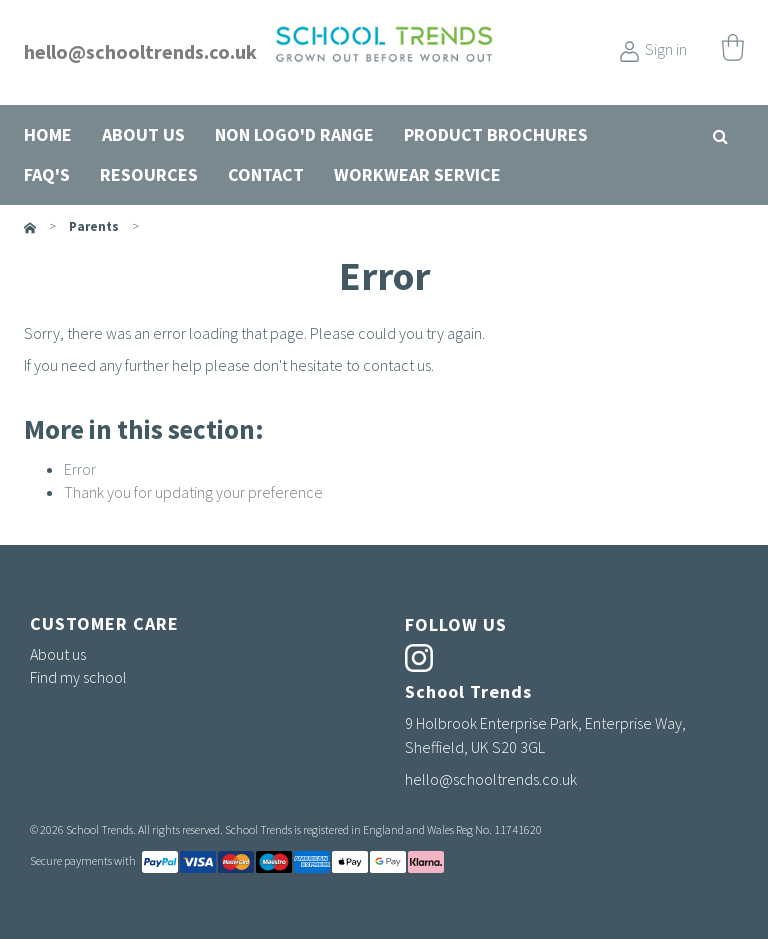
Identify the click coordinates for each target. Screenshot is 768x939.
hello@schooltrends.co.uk (140, 51)
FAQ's (47, 174)
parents (94, 226)
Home (48, 134)
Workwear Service (417, 174)
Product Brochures (496, 134)
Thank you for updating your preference (193, 492)
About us (143, 134)
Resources (149, 174)
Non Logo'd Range (294, 134)
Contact (266, 174)
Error (80, 469)
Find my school (78, 677)
